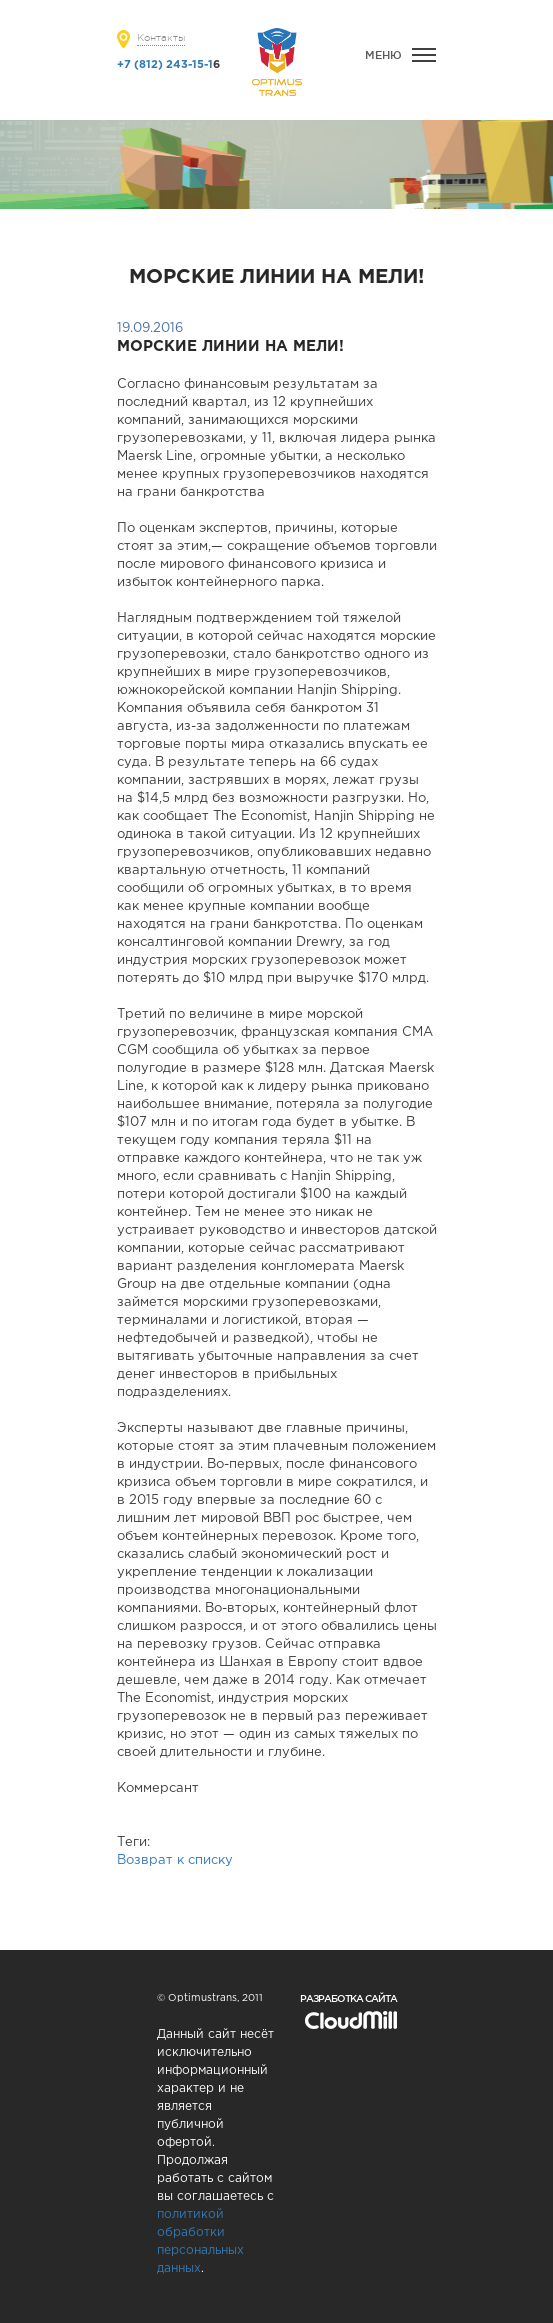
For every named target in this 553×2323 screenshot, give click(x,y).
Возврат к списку (175, 1860)
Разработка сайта (348, 1998)
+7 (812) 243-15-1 (165, 65)
